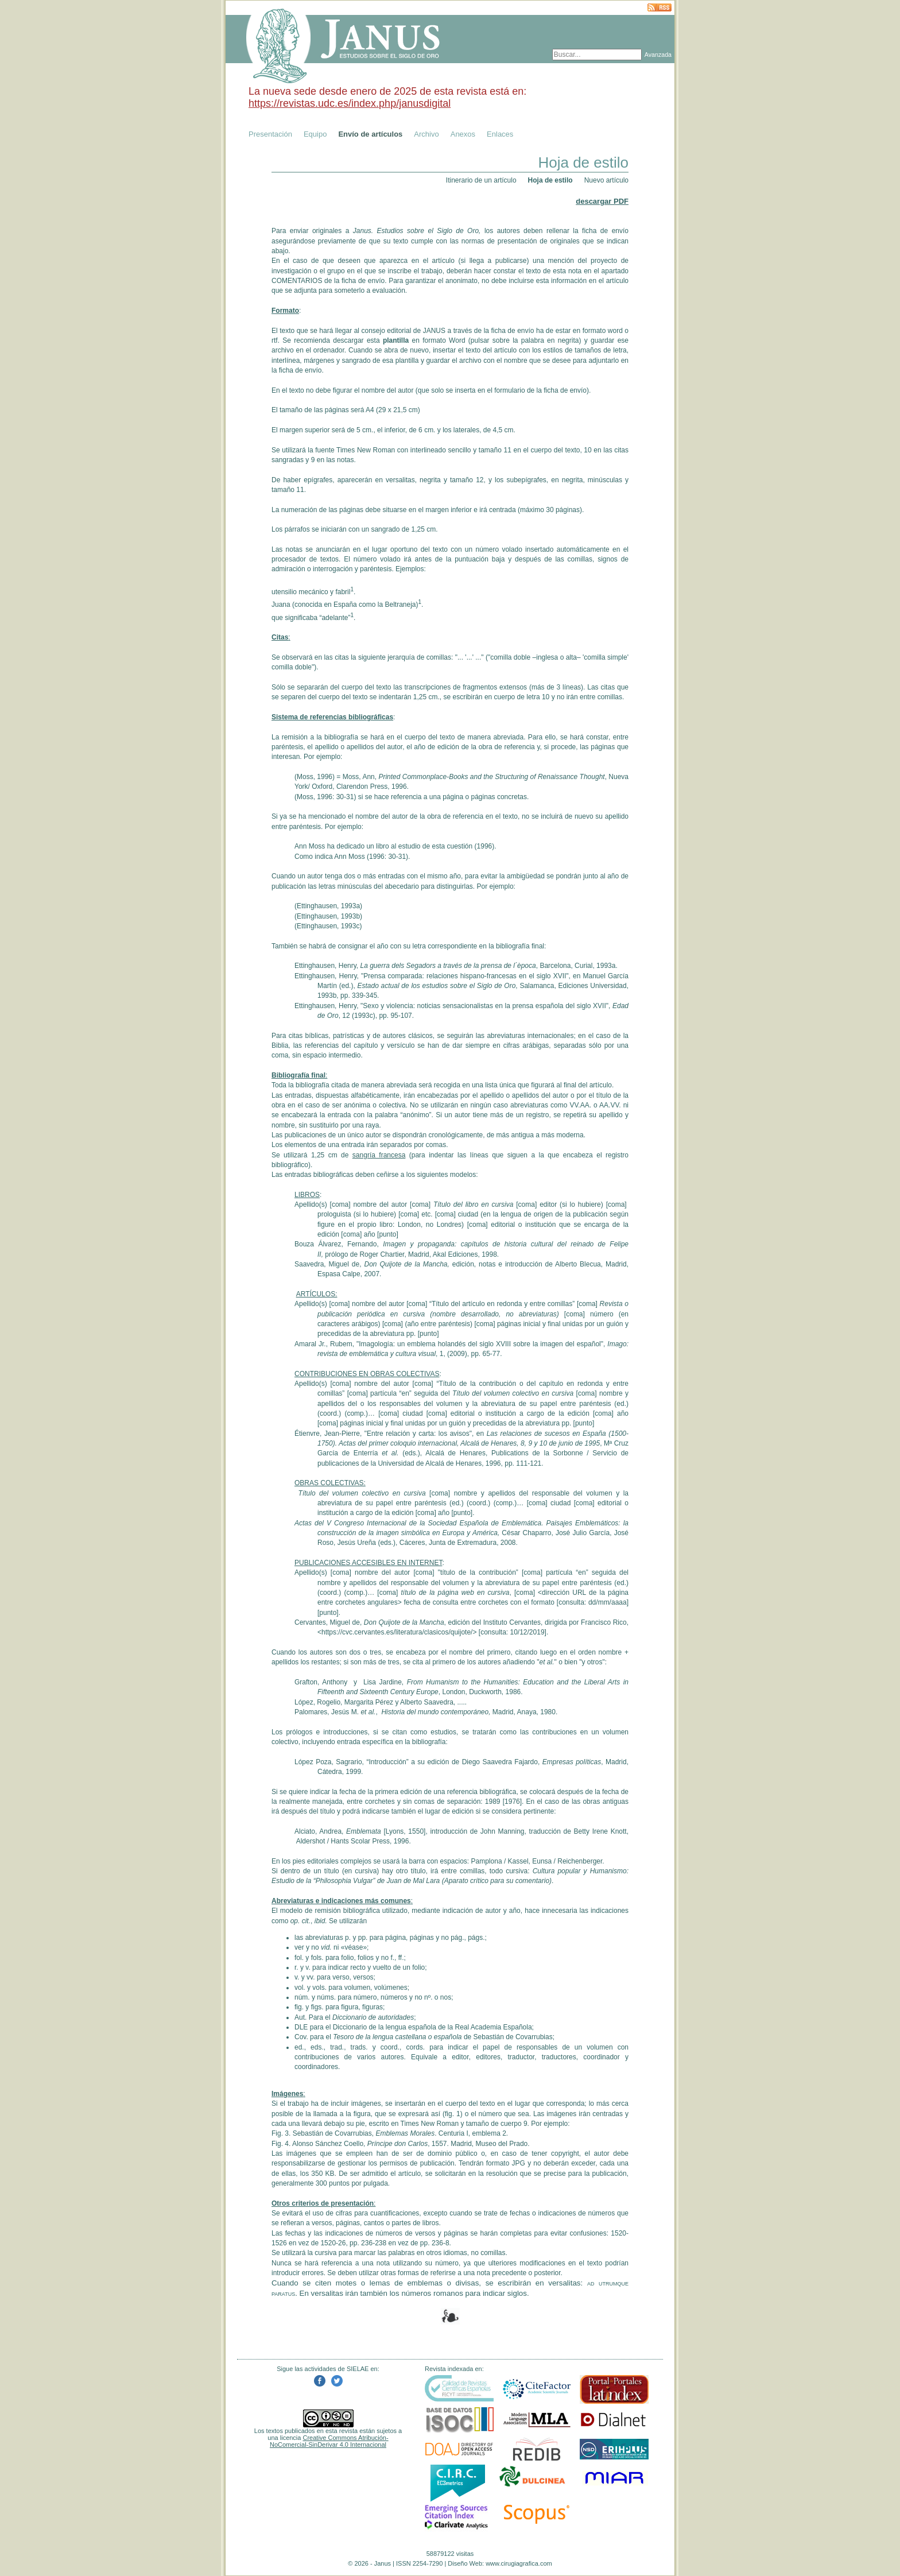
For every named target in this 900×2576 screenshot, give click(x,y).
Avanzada (658, 54)
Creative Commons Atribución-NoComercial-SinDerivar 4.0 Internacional (329, 2441)
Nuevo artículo (606, 180)
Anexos (463, 134)
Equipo (315, 134)
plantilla (396, 340)
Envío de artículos (370, 134)
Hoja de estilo (550, 180)
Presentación (270, 134)
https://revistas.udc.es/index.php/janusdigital (350, 103)
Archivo (426, 134)
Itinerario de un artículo (481, 180)
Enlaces (500, 134)
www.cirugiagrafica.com (519, 2563)
